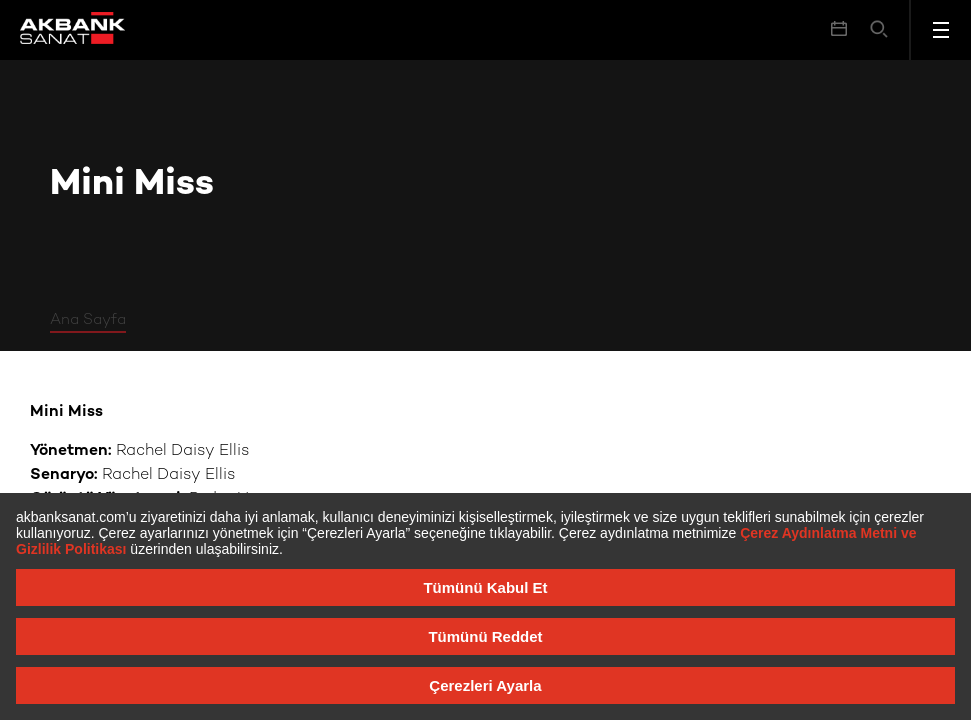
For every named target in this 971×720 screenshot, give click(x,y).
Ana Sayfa (88, 320)
